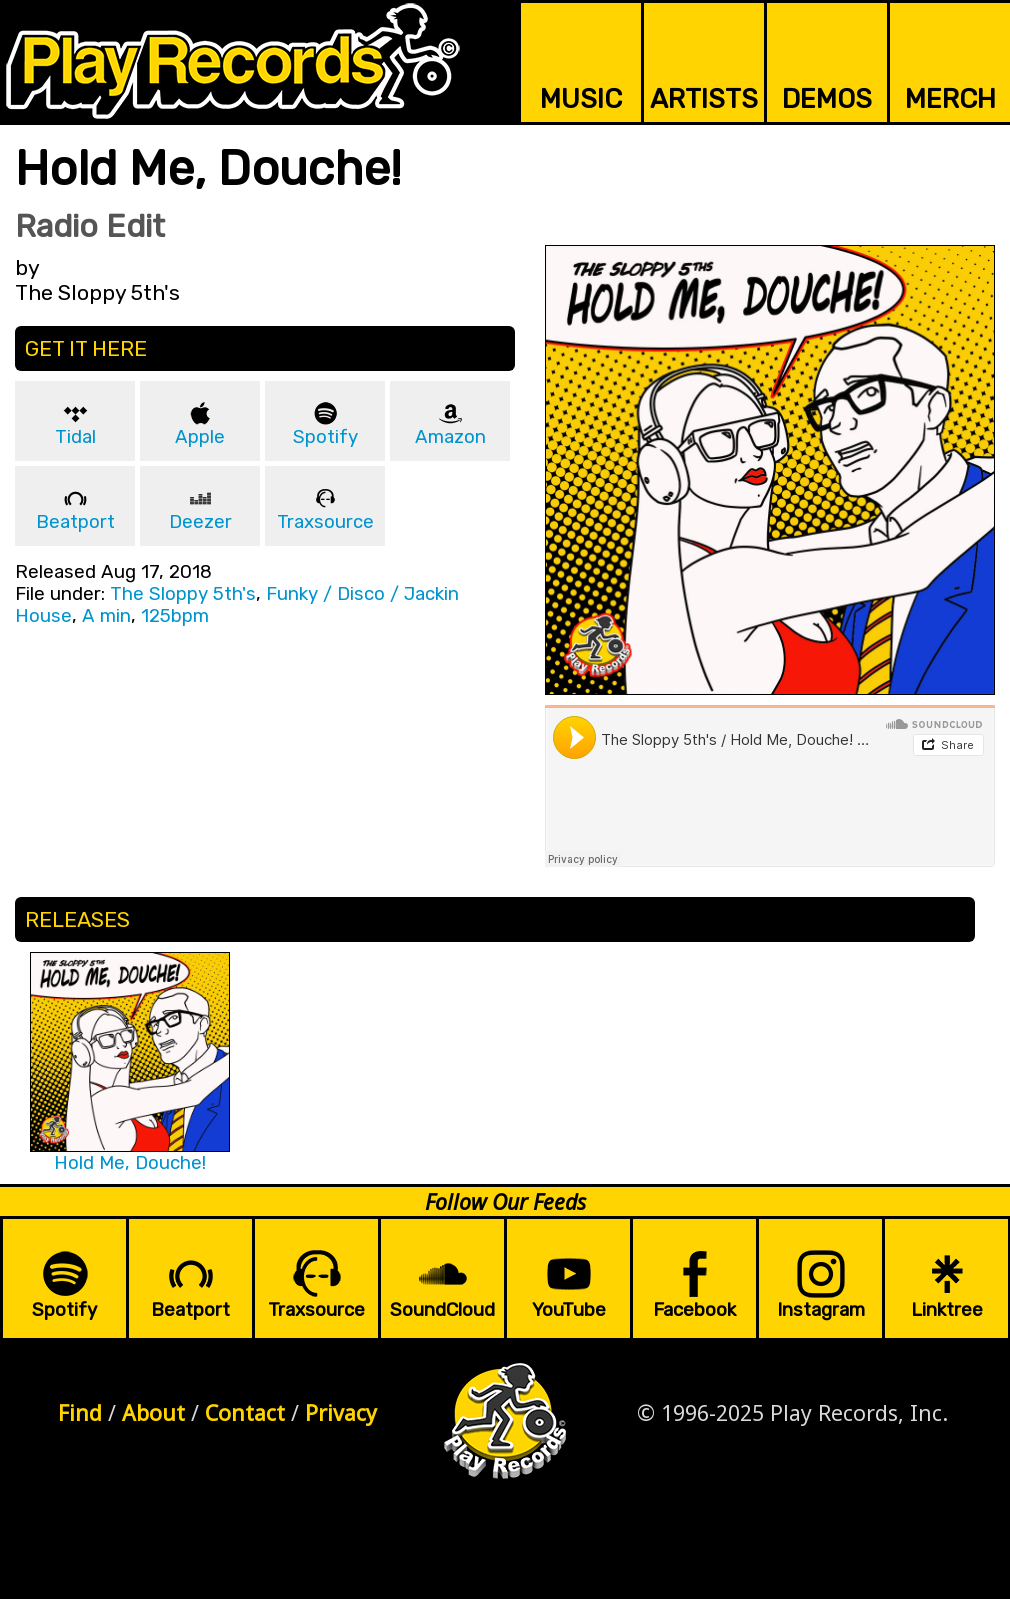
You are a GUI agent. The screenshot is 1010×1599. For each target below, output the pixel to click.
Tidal (75, 437)
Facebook (694, 1310)
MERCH (950, 99)
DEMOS (827, 99)
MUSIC (581, 99)
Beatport (75, 522)
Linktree (947, 1310)
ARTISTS (704, 99)
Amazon (450, 437)
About (153, 1412)
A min (106, 616)
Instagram (821, 1310)
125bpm (175, 616)
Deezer (200, 522)
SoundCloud (442, 1310)
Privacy (341, 1412)
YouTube (569, 1310)
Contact (245, 1412)
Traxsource (325, 522)
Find (80, 1412)
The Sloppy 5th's (183, 594)
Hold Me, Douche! (130, 1163)
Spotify (325, 437)
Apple (200, 437)
